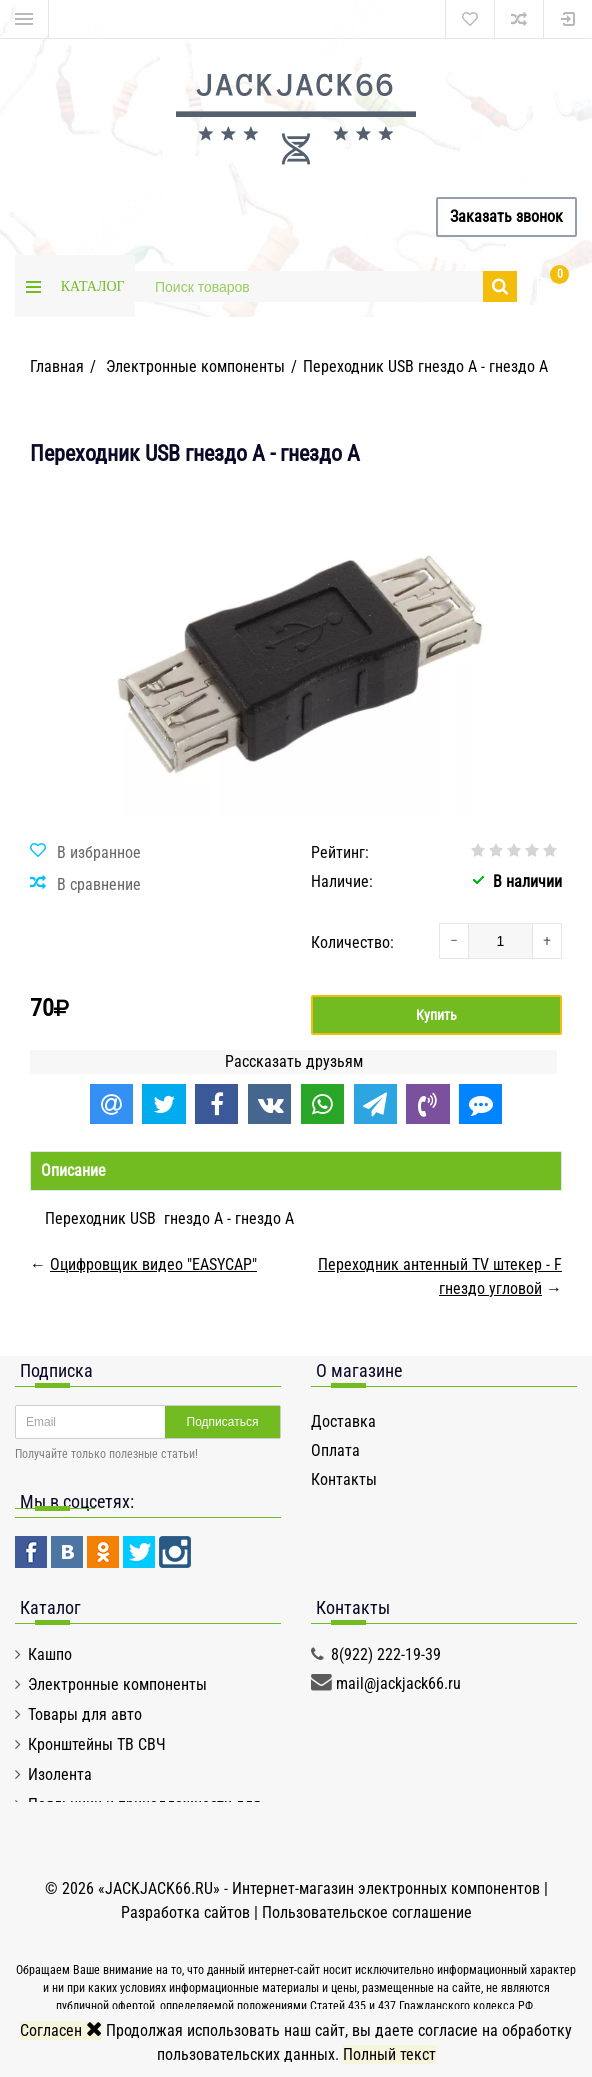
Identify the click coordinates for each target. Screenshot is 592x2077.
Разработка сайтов (185, 1912)
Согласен (61, 2030)
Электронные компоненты (117, 1684)
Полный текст (389, 2054)
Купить (436, 1015)
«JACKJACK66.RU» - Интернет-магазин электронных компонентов (321, 1888)
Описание (73, 1170)
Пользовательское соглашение (367, 1912)
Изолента (60, 1774)
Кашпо (50, 1654)
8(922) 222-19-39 (386, 1654)
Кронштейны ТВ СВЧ (97, 1744)
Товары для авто (85, 1714)
